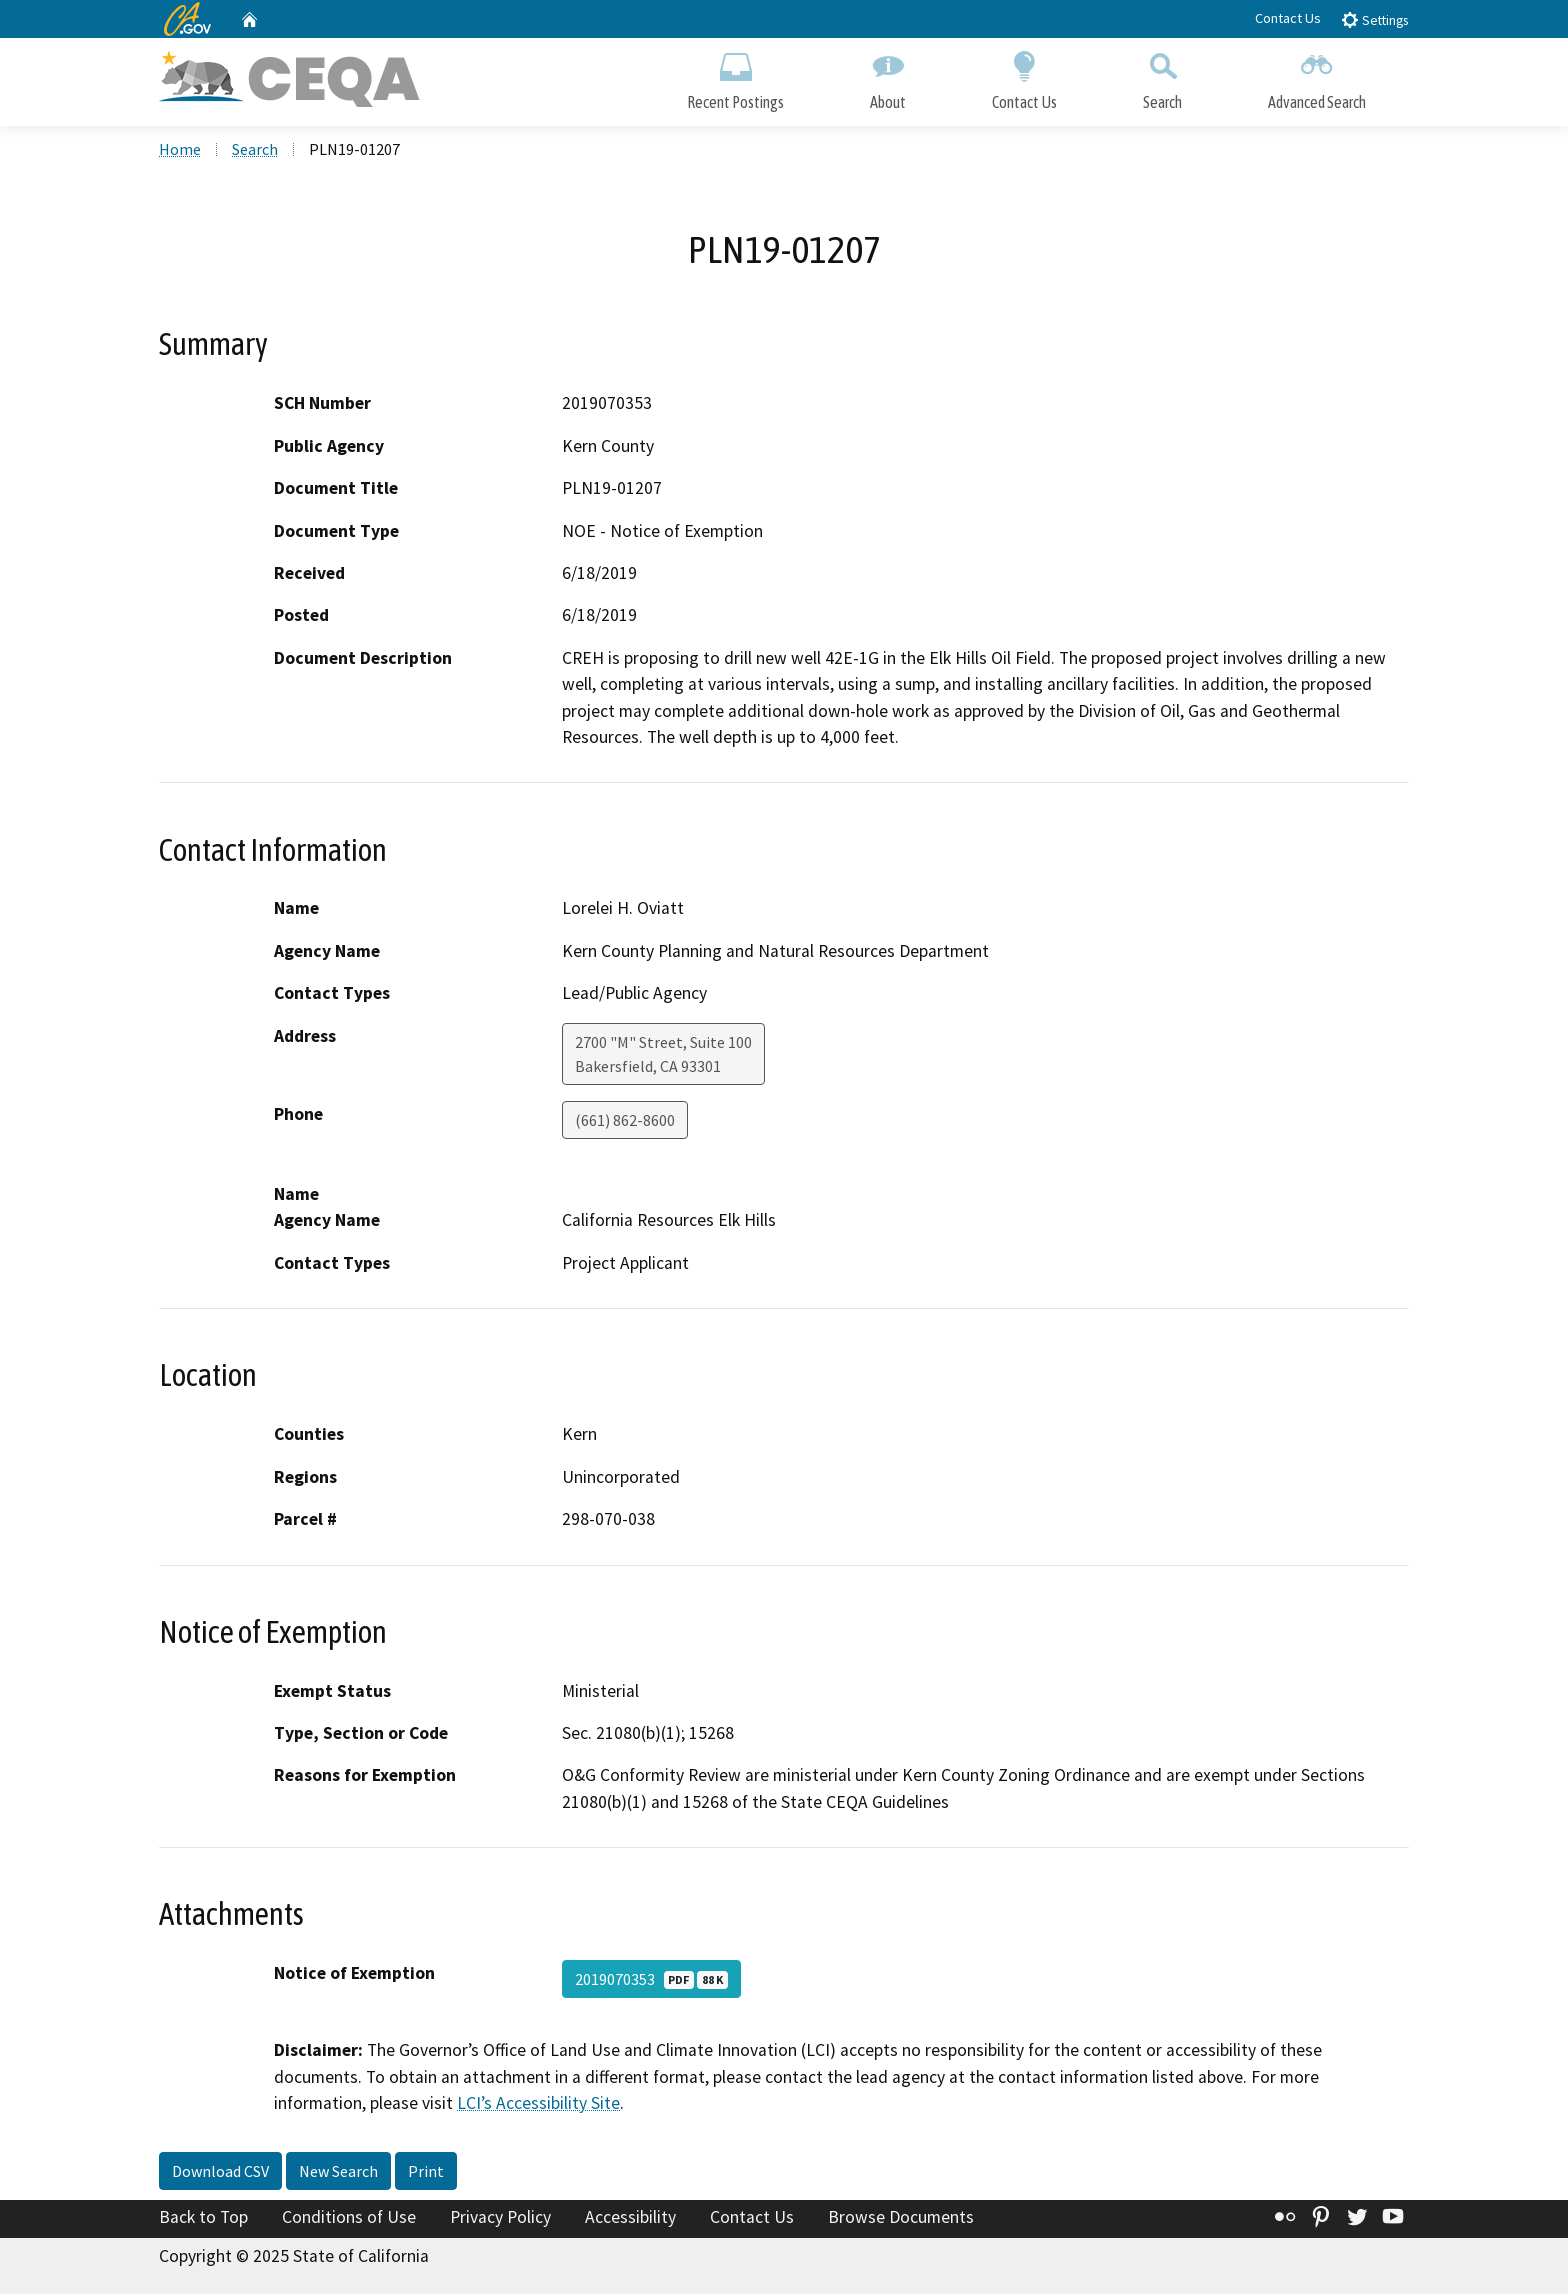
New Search (338, 2173)
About (888, 77)
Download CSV (220, 2173)
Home (180, 151)
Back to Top (203, 2219)
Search (1162, 77)
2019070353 (651, 1982)
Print (426, 2173)
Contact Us (1288, 18)
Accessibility (630, 2219)
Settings (1374, 19)
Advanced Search (1317, 77)
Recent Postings (735, 77)
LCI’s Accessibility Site (538, 2105)
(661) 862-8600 (625, 1122)
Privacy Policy (500, 2219)
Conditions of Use (349, 2219)
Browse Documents (901, 2219)
